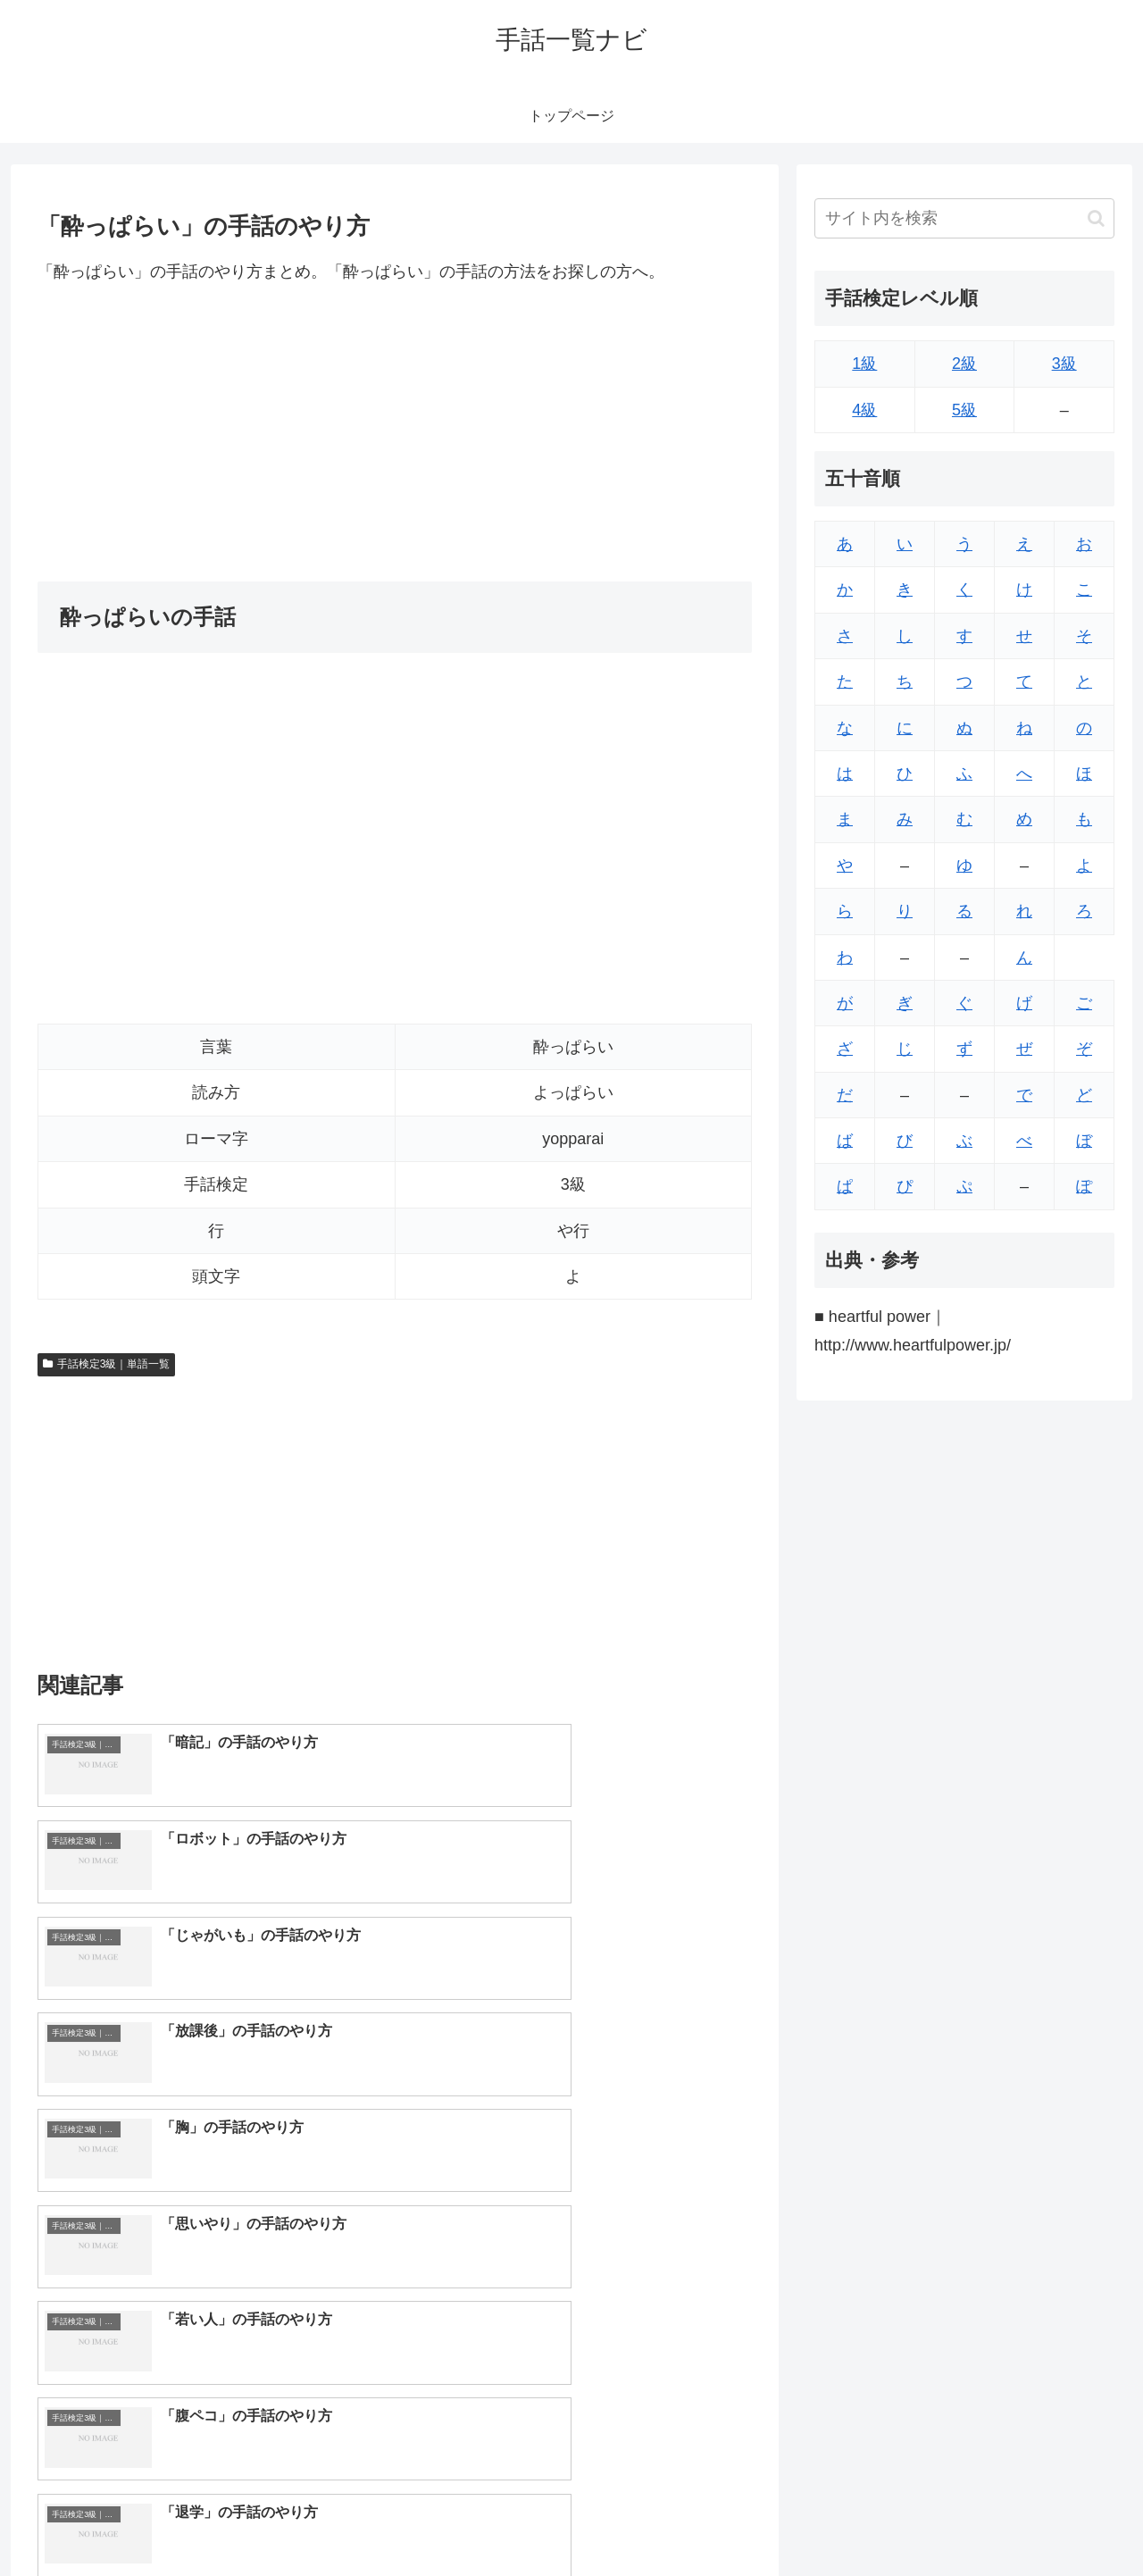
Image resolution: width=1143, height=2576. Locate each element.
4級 (864, 410)
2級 (964, 363)
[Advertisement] (395, 433)
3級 (1064, 363)
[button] (1096, 218)
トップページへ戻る (915, 2520)
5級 (964, 410)
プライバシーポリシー (1052, 2520)
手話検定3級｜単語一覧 (106, 1364)
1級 (864, 363)
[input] (964, 218)
